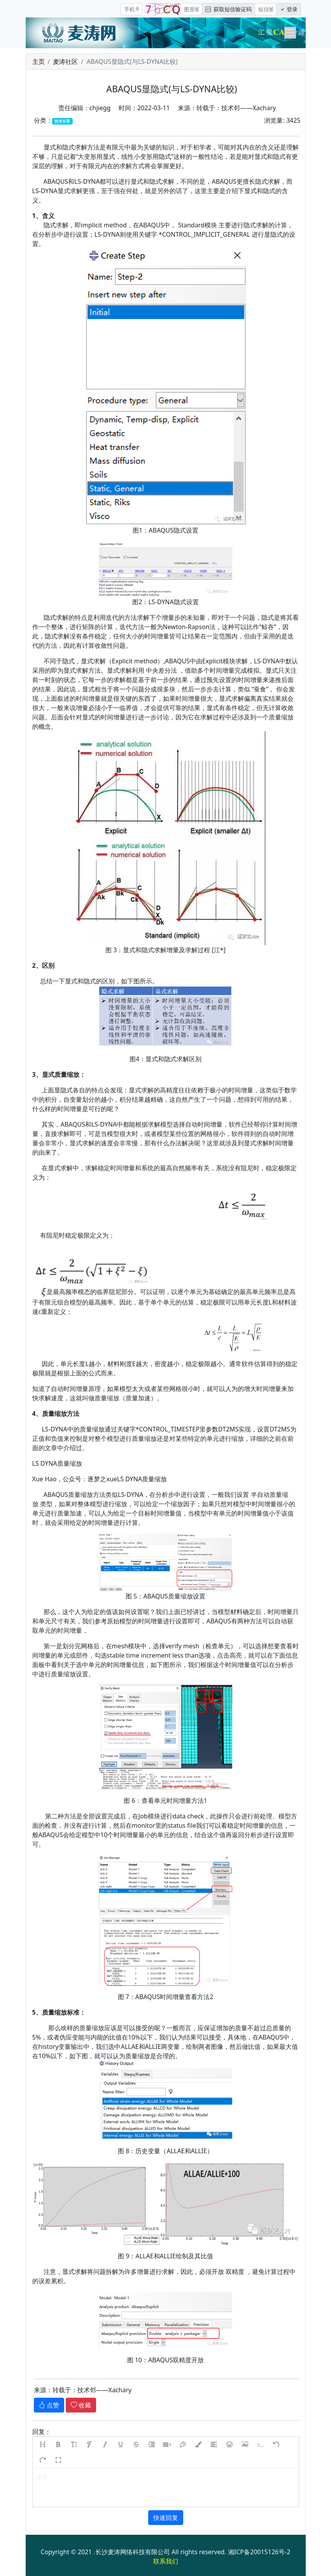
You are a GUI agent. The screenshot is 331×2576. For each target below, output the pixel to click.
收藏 (81, 2405)
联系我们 (165, 2561)
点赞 (49, 2405)
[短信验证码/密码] (266, 9)
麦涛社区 (65, 61)
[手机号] (131, 9)
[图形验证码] (191, 9)
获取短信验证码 (228, 9)
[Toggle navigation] (290, 32)
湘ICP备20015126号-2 (259, 2552)
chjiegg (100, 108)
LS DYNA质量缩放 (142, 1479)
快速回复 (165, 2517)
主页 (38, 61)
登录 (289, 9)
